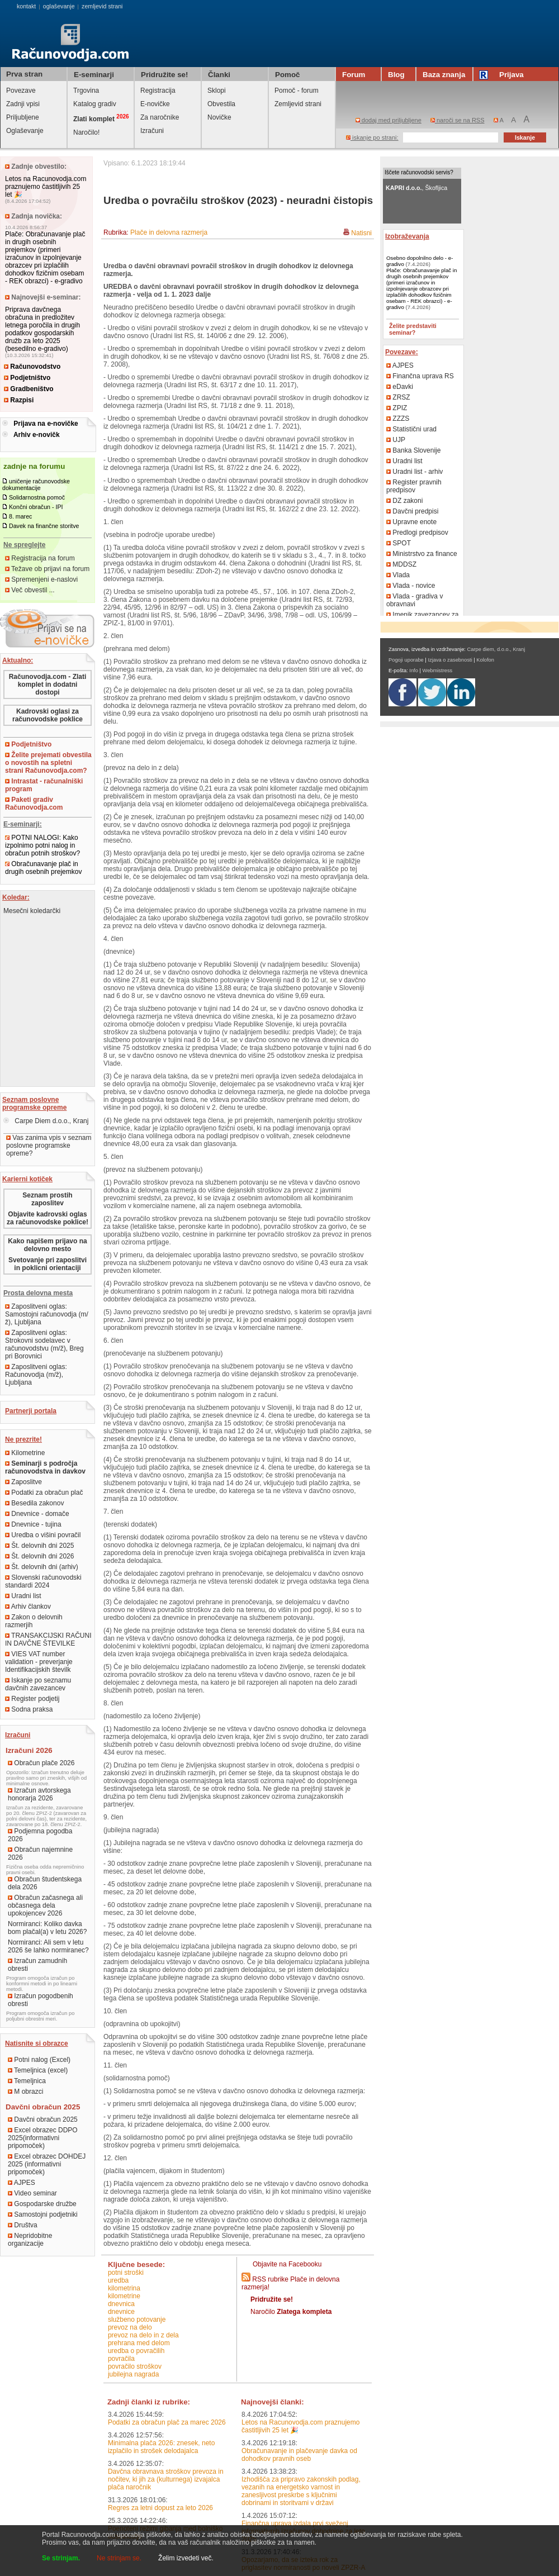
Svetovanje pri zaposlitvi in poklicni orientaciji (47, 1264)
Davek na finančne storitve (44, 525)
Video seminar (32, 2193)
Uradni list (23, 1596)
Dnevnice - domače (37, 1514)
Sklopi (216, 90)
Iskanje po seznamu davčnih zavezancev (38, 1684)
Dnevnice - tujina (33, 1524)
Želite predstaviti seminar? (413, 329)
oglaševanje (59, 6)
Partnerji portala (30, 1411)
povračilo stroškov (135, 2366)
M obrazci (25, 2091)
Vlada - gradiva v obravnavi (414, 600)
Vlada (398, 575)
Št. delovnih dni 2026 (39, 1556)
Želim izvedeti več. (186, 2558)
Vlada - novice (410, 586)
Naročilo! (86, 132)
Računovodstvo (32, 366)
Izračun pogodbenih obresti (40, 2000)
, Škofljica (416, 187)
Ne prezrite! (23, 1439)
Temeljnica (27, 2081)
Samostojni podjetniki (43, 2214)
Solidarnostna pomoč (37, 497)
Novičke (219, 117)
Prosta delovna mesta (38, 1293)
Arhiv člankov (28, 1606)
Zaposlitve (23, 1482)
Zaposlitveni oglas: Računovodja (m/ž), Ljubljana (36, 1374)
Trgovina (86, 90)
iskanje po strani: (372, 137)
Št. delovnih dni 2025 (39, 1546)
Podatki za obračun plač (44, 1492)
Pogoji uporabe (406, 660)
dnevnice (121, 2312)
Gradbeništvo (29, 389)
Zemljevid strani (297, 104)
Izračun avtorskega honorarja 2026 (39, 1794)
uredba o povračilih (136, 2351)
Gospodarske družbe (42, 2204)
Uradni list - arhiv (414, 472)
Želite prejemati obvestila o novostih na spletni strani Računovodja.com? (48, 762)
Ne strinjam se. (119, 2558)
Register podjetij (32, 1699)
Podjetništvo (27, 378)
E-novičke (155, 104)
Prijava (503, 74)
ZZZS (397, 418)
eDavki (399, 387)
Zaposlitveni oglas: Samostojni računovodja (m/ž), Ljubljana (46, 1314)
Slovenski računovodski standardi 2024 (43, 1581)
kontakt (26, 6)
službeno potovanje (136, 2319)
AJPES (21, 2183)
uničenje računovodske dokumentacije (36, 484)
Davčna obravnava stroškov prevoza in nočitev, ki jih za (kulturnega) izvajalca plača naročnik (166, 2479)
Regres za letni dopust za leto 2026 (160, 2508)
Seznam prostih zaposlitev (47, 1199)
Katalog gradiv (94, 104)
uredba (118, 2280)
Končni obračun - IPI (36, 506)
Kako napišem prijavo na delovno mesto (47, 1245)
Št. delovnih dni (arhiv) (41, 1567)
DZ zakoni (404, 501)
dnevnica (121, 2304)
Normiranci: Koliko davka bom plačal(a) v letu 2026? (47, 1928)
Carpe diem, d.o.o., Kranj (496, 649)
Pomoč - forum (296, 90)
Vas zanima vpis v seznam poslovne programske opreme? (49, 1145)
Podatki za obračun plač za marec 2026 (167, 2422)
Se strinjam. (61, 2558)
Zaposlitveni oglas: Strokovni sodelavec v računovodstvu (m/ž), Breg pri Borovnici (44, 1344)
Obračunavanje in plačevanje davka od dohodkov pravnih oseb (299, 2455)
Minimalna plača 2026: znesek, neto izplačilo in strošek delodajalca (161, 2447)
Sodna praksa (29, 1709)
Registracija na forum (40, 558)
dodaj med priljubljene (388, 120)
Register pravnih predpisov (414, 486)
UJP (395, 440)
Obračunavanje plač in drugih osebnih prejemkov (43, 868)
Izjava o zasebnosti (450, 660)
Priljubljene (22, 117)
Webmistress (438, 670)
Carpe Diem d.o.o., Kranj (45, 1121)
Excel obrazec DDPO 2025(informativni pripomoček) (43, 2138)
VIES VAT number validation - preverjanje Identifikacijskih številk (39, 1662)
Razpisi (19, 400)
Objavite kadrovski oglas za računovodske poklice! (47, 1218)
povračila (121, 2359)
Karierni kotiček (27, 1179)
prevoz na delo (130, 2327)
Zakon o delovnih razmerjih (34, 1621)
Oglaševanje (25, 131)
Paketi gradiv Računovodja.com (34, 803)
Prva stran (24, 74)
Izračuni (152, 131)
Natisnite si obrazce (36, 2043)
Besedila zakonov (34, 1503)
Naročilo (290, 2312)
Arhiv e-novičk (36, 435)
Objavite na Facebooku (287, 2264)
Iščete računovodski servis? (419, 172)
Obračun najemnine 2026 (40, 1853)
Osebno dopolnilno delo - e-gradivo (419, 261)
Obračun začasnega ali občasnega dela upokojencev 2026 (45, 1905)
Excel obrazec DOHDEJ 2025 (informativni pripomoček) (47, 2164)
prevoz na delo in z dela (143, 2335)
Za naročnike (159, 117)
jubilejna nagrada (133, 2374)
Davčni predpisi (412, 511)
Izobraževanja (407, 236)
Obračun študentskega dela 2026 (45, 1883)
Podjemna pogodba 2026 (40, 1835)
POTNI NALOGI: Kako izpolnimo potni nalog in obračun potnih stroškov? (42, 845)
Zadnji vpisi (23, 104)
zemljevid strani (102, 6)
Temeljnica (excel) (38, 2070)
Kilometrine (25, 1453)
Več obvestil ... (30, 590)
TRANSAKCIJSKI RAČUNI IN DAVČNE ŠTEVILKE (48, 1639)
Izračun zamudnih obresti (37, 1965)
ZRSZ (398, 397)
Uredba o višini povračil (42, 1535)
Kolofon (485, 660)
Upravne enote (411, 522)
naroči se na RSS (457, 120)
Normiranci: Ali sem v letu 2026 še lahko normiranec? (48, 1946)
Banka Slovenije (413, 450)
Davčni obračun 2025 (43, 2119)
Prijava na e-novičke (45, 423)
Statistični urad (411, 429)
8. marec (20, 516)
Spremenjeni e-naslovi (41, 579)
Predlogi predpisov (417, 532)
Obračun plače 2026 (41, 1763)
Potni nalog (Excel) (39, 2060)
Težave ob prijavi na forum (47, 569)
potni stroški (126, 2272)
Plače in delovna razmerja (168, 232)
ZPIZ (396, 408)
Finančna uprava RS (420, 376)
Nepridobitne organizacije (30, 2239)
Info (413, 670)
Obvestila (221, 104)
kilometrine (124, 2296)
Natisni (361, 233)
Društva (22, 2225)
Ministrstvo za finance (421, 554)
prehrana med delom (139, 2343)
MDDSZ (401, 564)
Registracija (158, 90)
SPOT (398, 543)
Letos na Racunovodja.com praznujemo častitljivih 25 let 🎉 (45, 186)
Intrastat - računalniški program (44, 785)
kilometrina (124, 2288)
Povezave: (401, 352)
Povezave (21, 90)
